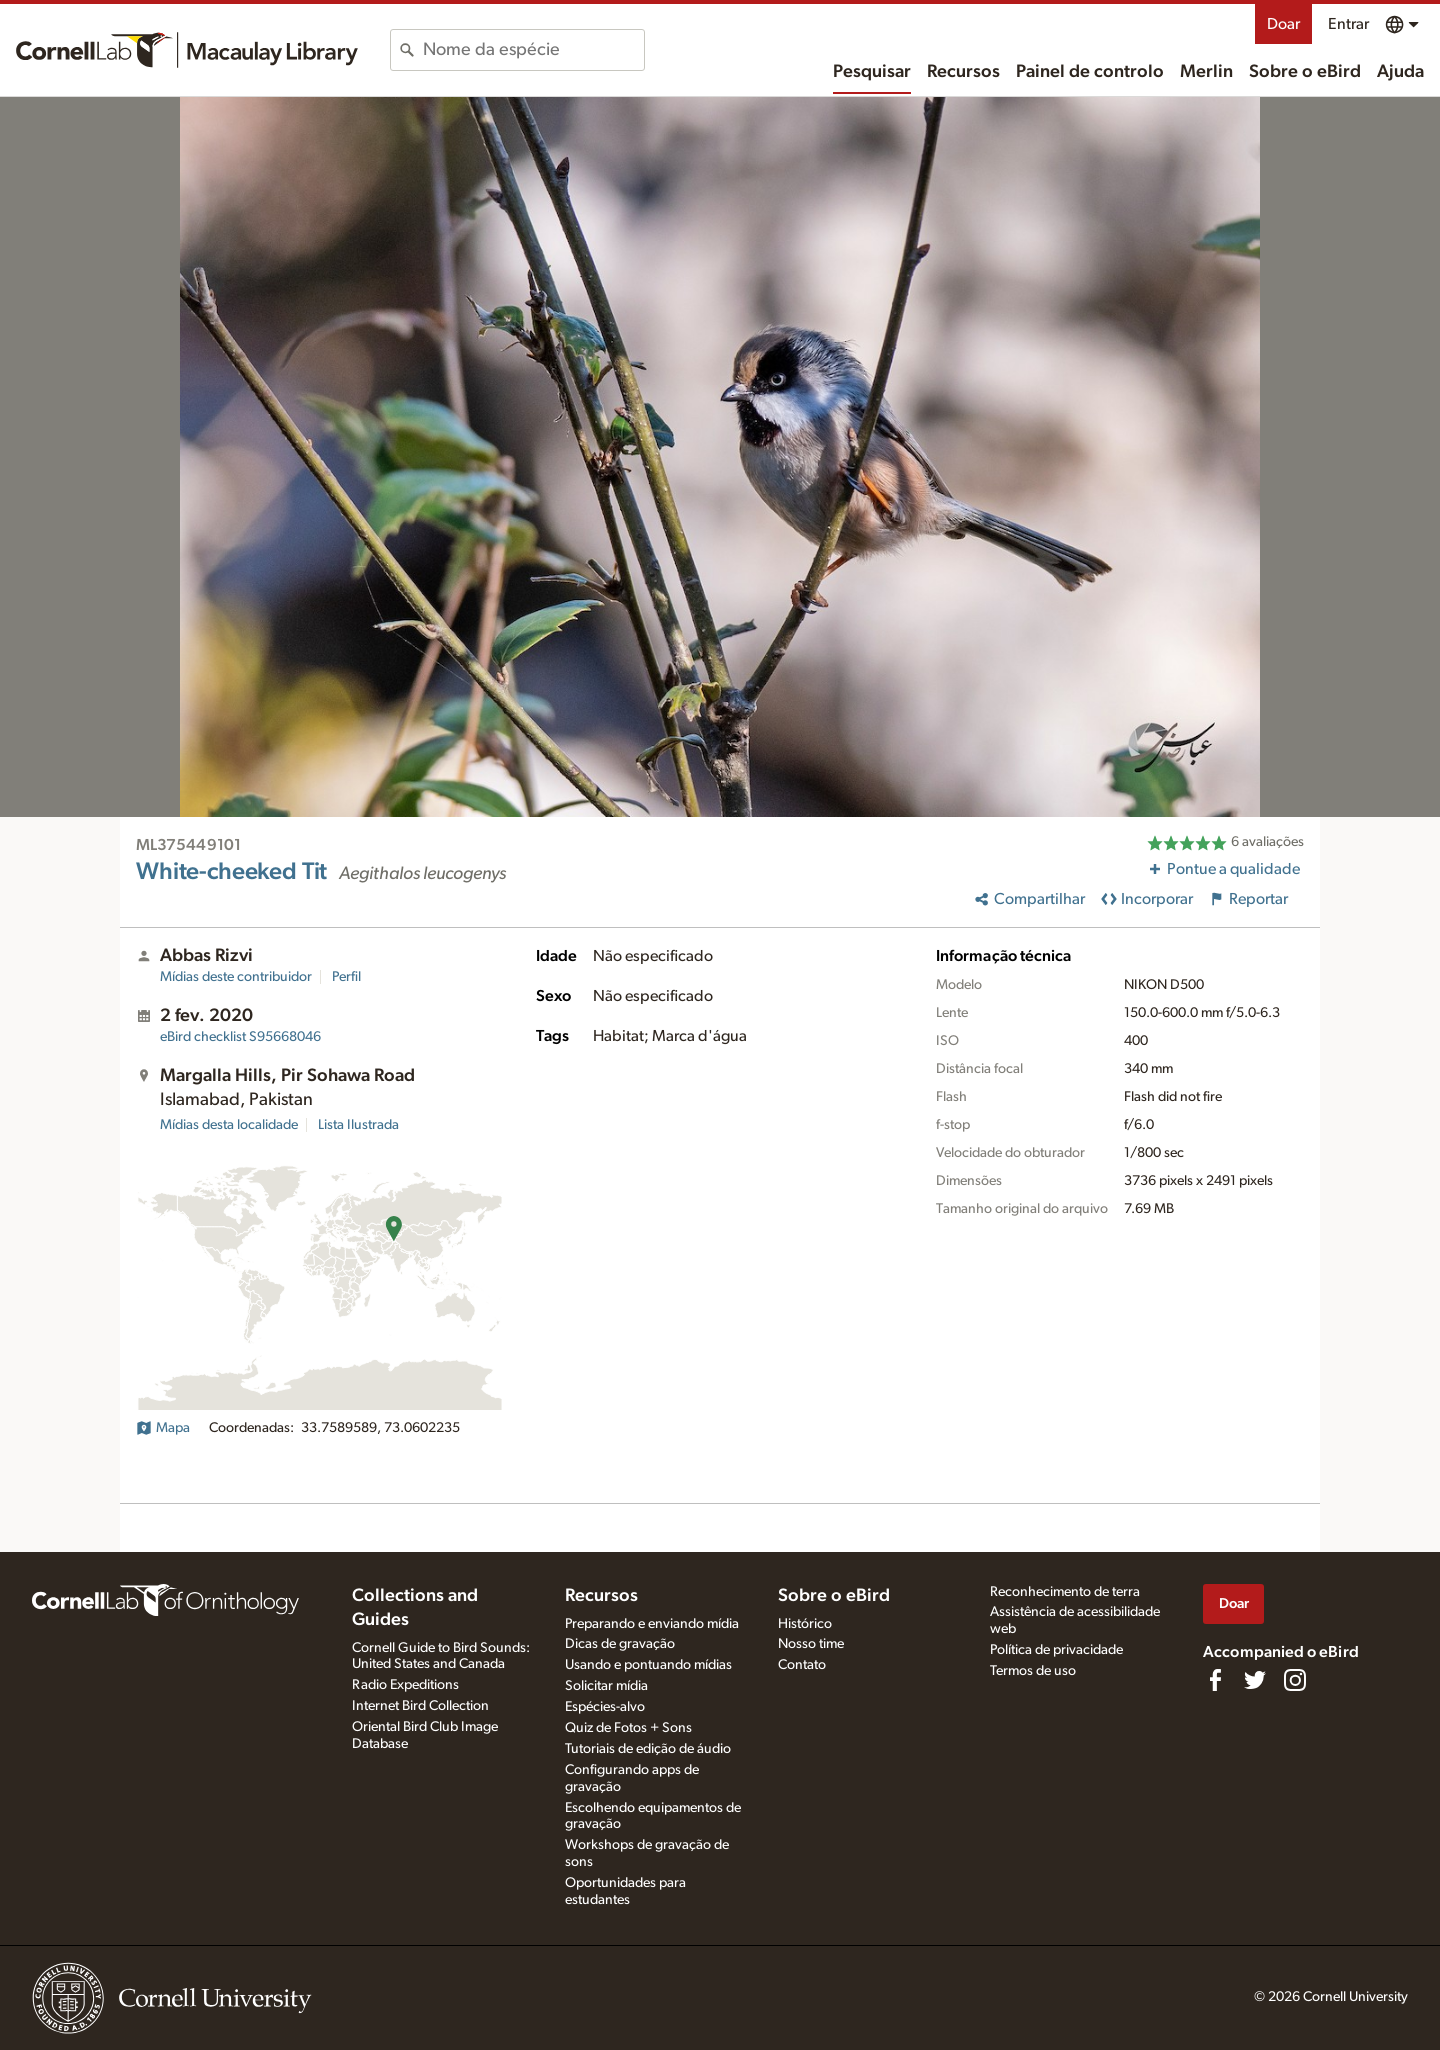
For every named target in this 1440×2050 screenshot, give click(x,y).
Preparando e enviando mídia (652, 1624)
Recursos (963, 72)
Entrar (1348, 24)
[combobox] (533, 50)
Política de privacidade (1056, 1650)
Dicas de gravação (620, 1644)
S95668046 (240, 1037)
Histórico (805, 1624)
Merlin (1206, 72)
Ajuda (1400, 72)
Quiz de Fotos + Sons (628, 1728)
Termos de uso (1033, 1671)
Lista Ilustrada (358, 1125)
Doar (1283, 24)
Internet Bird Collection (420, 1706)
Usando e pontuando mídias (648, 1665)
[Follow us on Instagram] (1295, 1680)
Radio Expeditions (405, 1685)
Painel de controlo (1090, 72)
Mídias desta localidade (229, 1125)
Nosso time (811, 1644)
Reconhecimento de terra (1065, 1592)
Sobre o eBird (1305, 72)
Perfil (346, 977)
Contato (802, 1665)
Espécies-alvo (605, 1707)
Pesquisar (872, 72)
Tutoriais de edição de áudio (648, 1749)
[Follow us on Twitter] (1255, 1680)
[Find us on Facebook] (1215, 1680)
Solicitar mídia (606, 1686)
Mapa (163, 1428)
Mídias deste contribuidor (236, 977)
